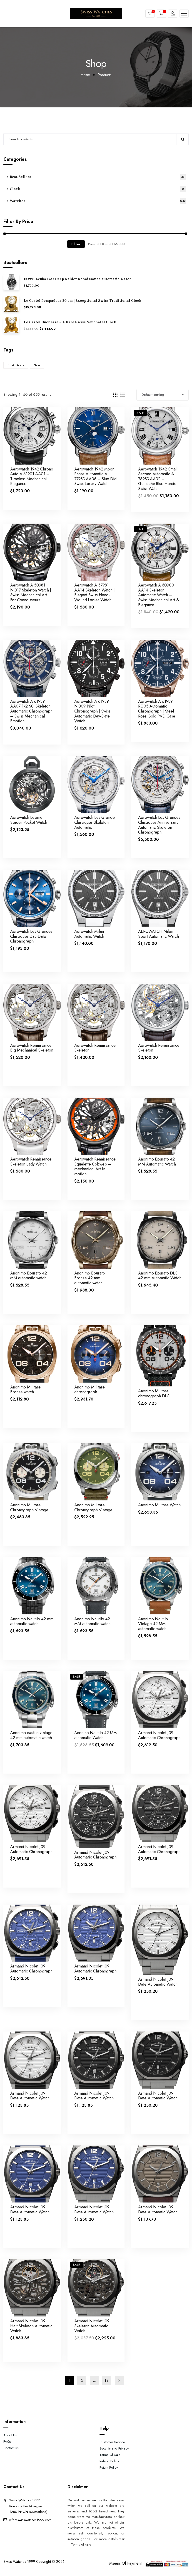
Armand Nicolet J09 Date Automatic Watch (157, 1981)
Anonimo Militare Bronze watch (25, 1389)
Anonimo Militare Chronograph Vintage (29, 1507)
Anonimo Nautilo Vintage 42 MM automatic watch (153, 1624)
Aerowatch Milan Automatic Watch (89, 933)
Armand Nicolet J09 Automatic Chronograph (159, 1735)
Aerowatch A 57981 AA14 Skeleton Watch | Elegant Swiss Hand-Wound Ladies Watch (94, 592)
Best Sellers (98, 177)
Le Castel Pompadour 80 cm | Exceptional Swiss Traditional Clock (82, 301)
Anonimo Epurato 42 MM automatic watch (28, 1275)
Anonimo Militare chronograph (89, 1389)
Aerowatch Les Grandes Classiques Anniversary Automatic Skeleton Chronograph (159, 824)
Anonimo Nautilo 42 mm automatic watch (31, 1621)
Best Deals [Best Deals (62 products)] (15, 365)
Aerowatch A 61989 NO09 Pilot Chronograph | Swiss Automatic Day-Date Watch (92, 711)
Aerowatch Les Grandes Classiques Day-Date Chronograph (31, 936)
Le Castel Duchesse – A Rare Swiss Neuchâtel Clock (70, 322)
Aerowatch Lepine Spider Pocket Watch (28, 819)
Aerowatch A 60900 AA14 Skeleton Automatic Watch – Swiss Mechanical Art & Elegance (158, 595)
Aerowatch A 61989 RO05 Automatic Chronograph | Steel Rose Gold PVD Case (156, 708)
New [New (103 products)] (37, 365)
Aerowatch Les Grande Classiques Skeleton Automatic (94, 822)
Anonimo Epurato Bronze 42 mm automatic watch (89, 1278)
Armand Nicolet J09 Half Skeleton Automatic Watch (31, 2326)
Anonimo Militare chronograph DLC (154, 1393)
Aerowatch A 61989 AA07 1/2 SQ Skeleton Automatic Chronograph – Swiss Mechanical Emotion (31, 711)
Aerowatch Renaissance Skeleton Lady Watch (31, 1161)
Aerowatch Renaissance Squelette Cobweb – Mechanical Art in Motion (95, 1166)
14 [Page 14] (107, 2380)
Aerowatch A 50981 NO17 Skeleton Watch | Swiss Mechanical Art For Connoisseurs (30, 592)
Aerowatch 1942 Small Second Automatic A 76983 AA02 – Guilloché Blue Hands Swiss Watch (157, 479)
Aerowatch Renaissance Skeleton (95, 1047)
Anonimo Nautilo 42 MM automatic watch (92, 1621)
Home (85, 74)
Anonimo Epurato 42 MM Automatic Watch (157, 1161)
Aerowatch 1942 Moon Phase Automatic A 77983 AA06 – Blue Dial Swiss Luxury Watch (95, 476)
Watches (98, 201)
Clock (98, 189)
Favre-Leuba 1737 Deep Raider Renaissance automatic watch (78, 279)
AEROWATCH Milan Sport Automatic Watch (158, 933)
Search (183, 139)
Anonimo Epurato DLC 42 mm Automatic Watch (159, 1275)
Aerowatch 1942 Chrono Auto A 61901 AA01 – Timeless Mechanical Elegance (31, 476)
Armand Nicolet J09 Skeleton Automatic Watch (92, 2326)
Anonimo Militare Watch (159, 1505)
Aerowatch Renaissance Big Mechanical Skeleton (31, 1047)
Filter (76, 244)
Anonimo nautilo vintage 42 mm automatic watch (31, 1735)
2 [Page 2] (82, 2380)
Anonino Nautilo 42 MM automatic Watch (95, 1735)
